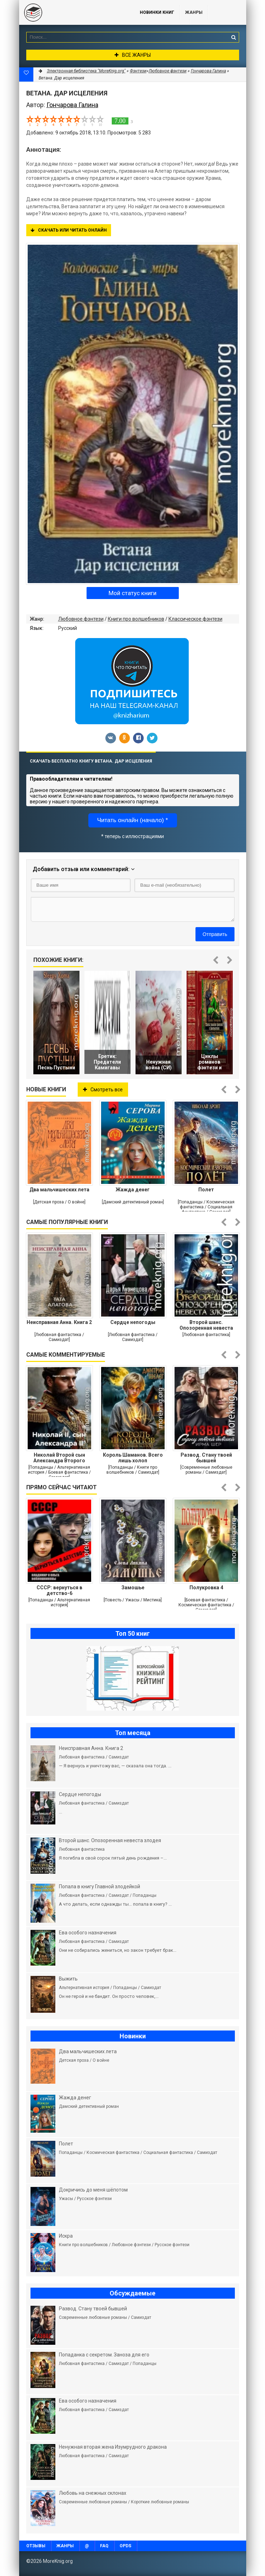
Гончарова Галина (208, 70)
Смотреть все (103, 1089)
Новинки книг (157, 12)
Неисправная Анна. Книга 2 (59, 1322)
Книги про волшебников (136, 619)
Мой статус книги (132, 593)
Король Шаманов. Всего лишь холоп (133, 1457)
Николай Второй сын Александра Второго (59, 1457)
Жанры (194, 12)
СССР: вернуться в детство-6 (59, 1590)
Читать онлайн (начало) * (132, 820)
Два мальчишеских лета (59, 1189)
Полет (206, 1189)
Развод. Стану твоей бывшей (206, 1457)
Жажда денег (133, 1189)
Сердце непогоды (132, 1322)
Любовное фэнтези (81, 619)
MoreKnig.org (72, 12)
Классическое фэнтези (195, 619)
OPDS (125, 2545)
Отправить (215, 934)
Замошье (132, 1587)
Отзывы (35, 2545)
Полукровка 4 (206, 1587)
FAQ (104, 2545)
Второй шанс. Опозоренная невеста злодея (206, 1325)
